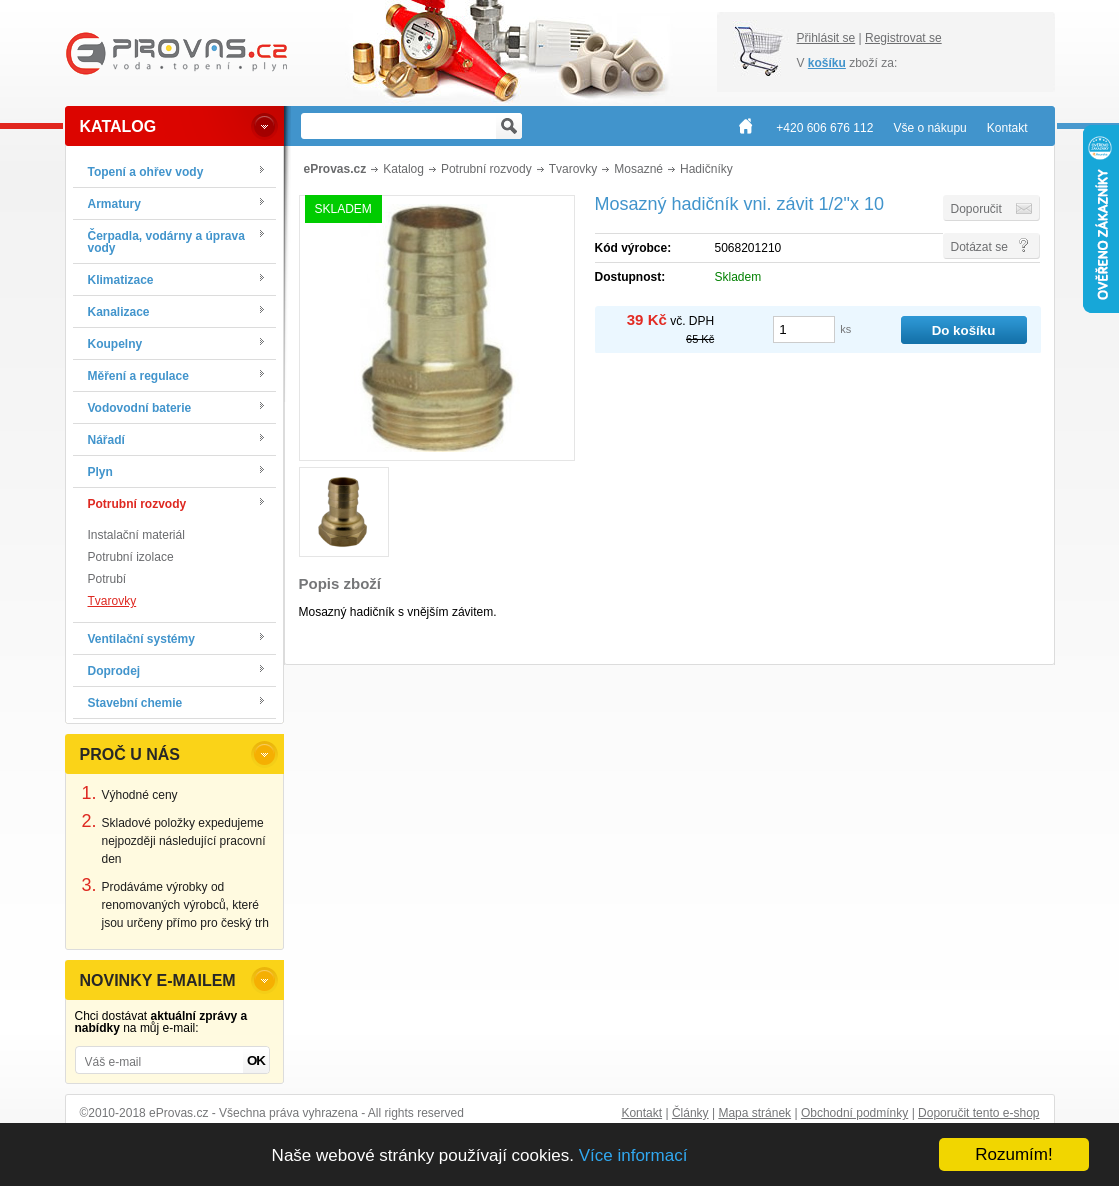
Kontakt (641, 1113)
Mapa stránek (754, 1113)
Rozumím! (1013, 1154)
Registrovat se (903, 38)
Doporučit (976, 209)
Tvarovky (112, 601)
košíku (827, 63)
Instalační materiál (136, 535)
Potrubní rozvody (486, 169)
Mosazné (638, 169)
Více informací (633, 1155)
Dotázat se (979, 247)
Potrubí (107, 579)
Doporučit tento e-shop (978, 1113)
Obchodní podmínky (854, 1113)
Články (690, 1113)
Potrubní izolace (131, 557)
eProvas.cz (335, 169)
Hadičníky (706, 169)
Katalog (403, 169)
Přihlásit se (826, 38)
